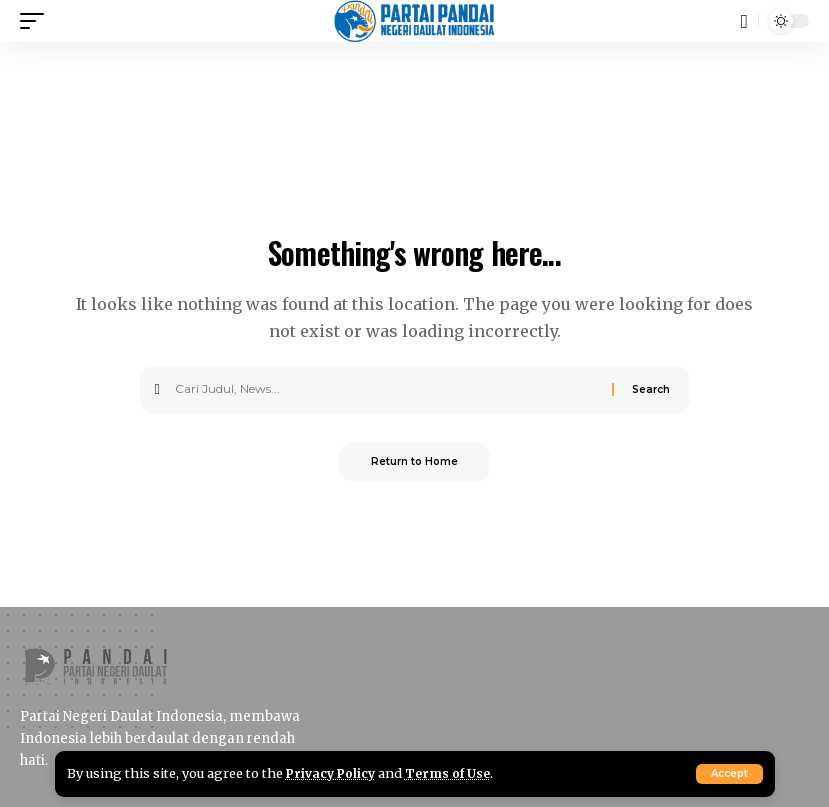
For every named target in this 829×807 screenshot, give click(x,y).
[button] (729, 774)
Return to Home (414, 462)
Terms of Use (453, 773)
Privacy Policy (333, 773)
